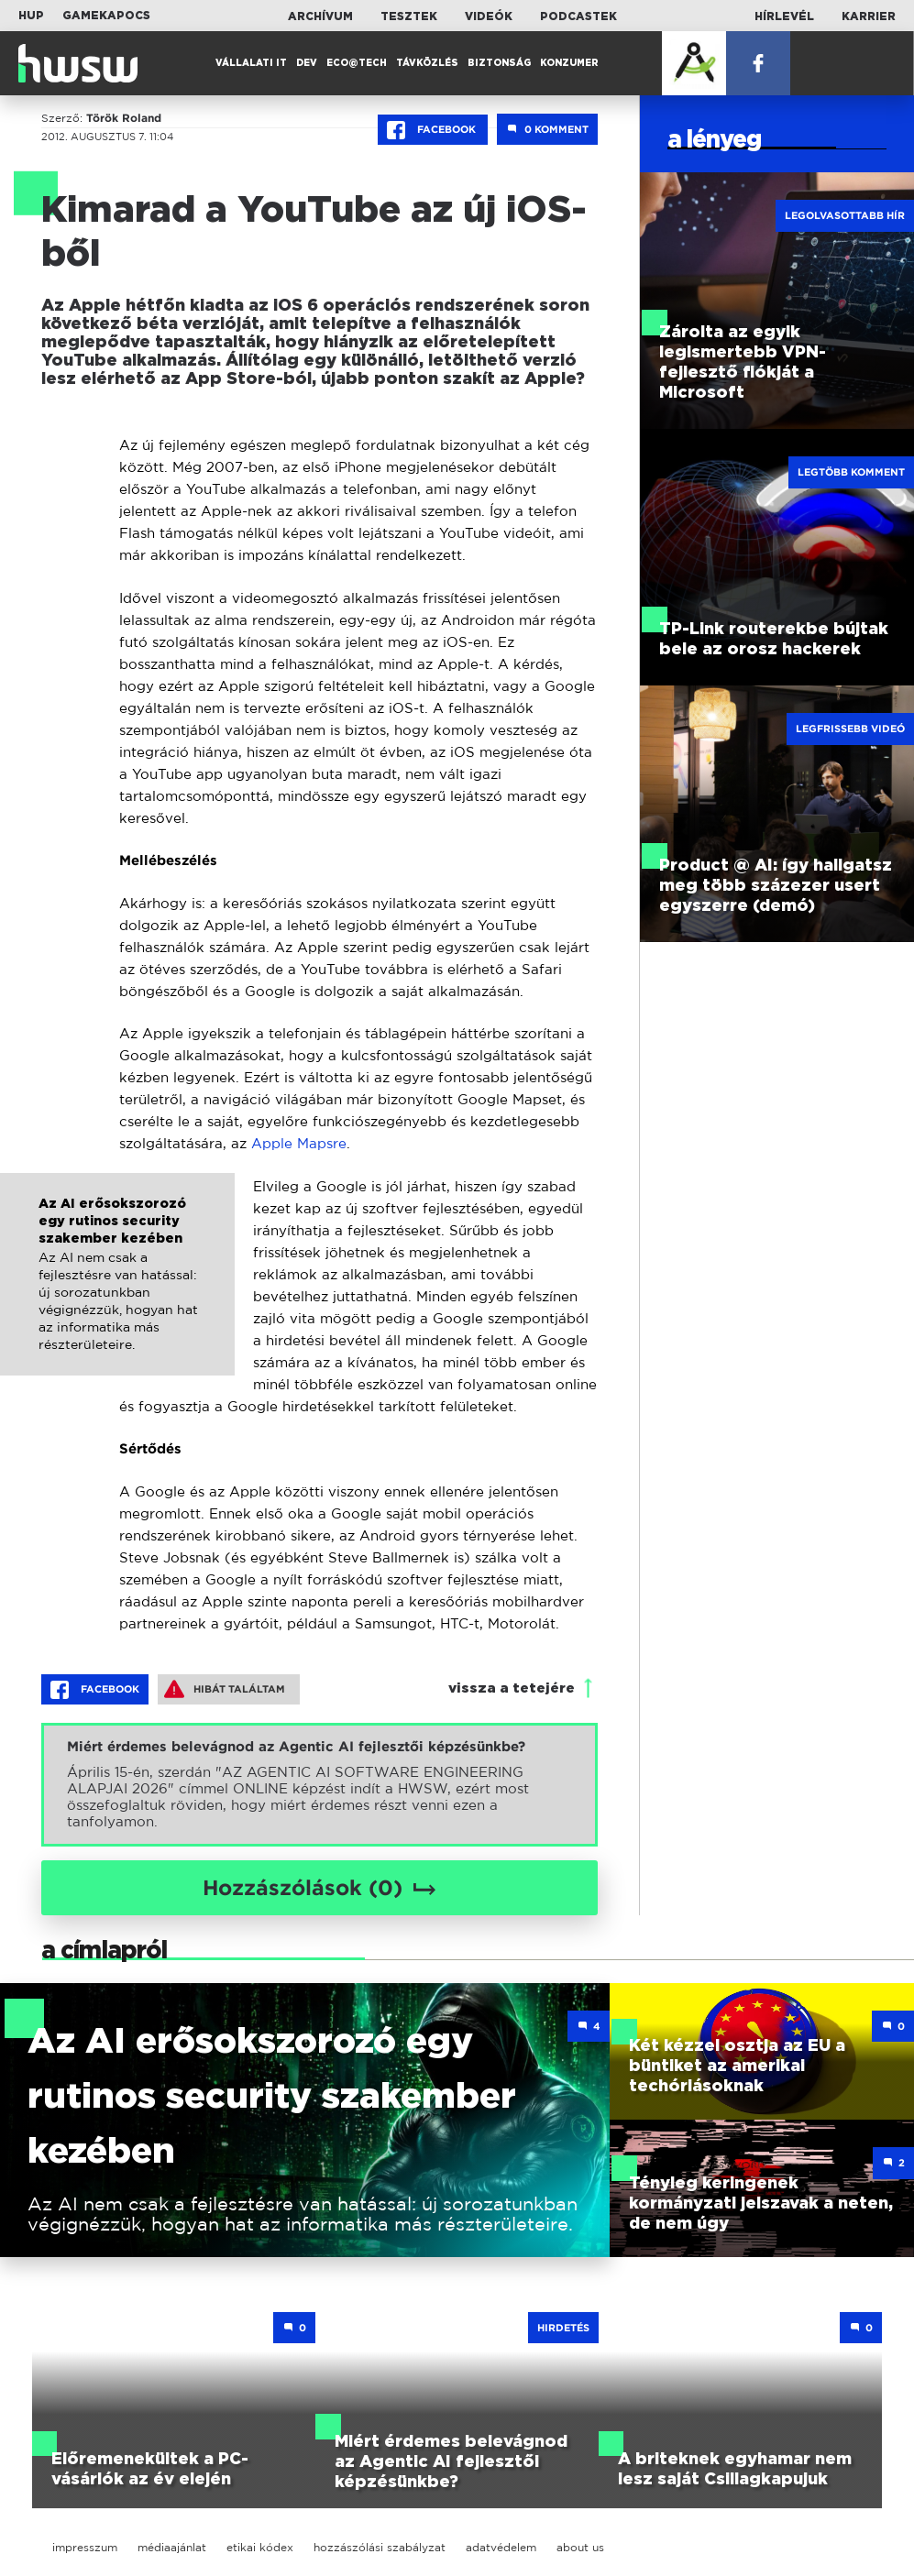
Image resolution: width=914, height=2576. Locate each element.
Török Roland (123, 118)
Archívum (320, 16)
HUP (31, 15)
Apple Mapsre (299, 1143)
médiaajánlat (172, 2547)
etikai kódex (259, 2547)
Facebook (433, 130)
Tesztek (408, 16)
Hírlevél (784, 16)
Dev (306, 63)
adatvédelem (501, 2547)
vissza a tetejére (511, 1688)
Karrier (869, 16)
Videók (488, 16)
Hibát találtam (224, 1689)
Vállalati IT (251, 63)
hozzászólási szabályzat (380, 2547)
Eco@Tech (356, 63)
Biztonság (499, 63)
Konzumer (569, 63)
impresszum (84, 2547)
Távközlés (427, 63)
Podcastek (578, 16)
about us (580, 2547)
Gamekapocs (106, 15)
